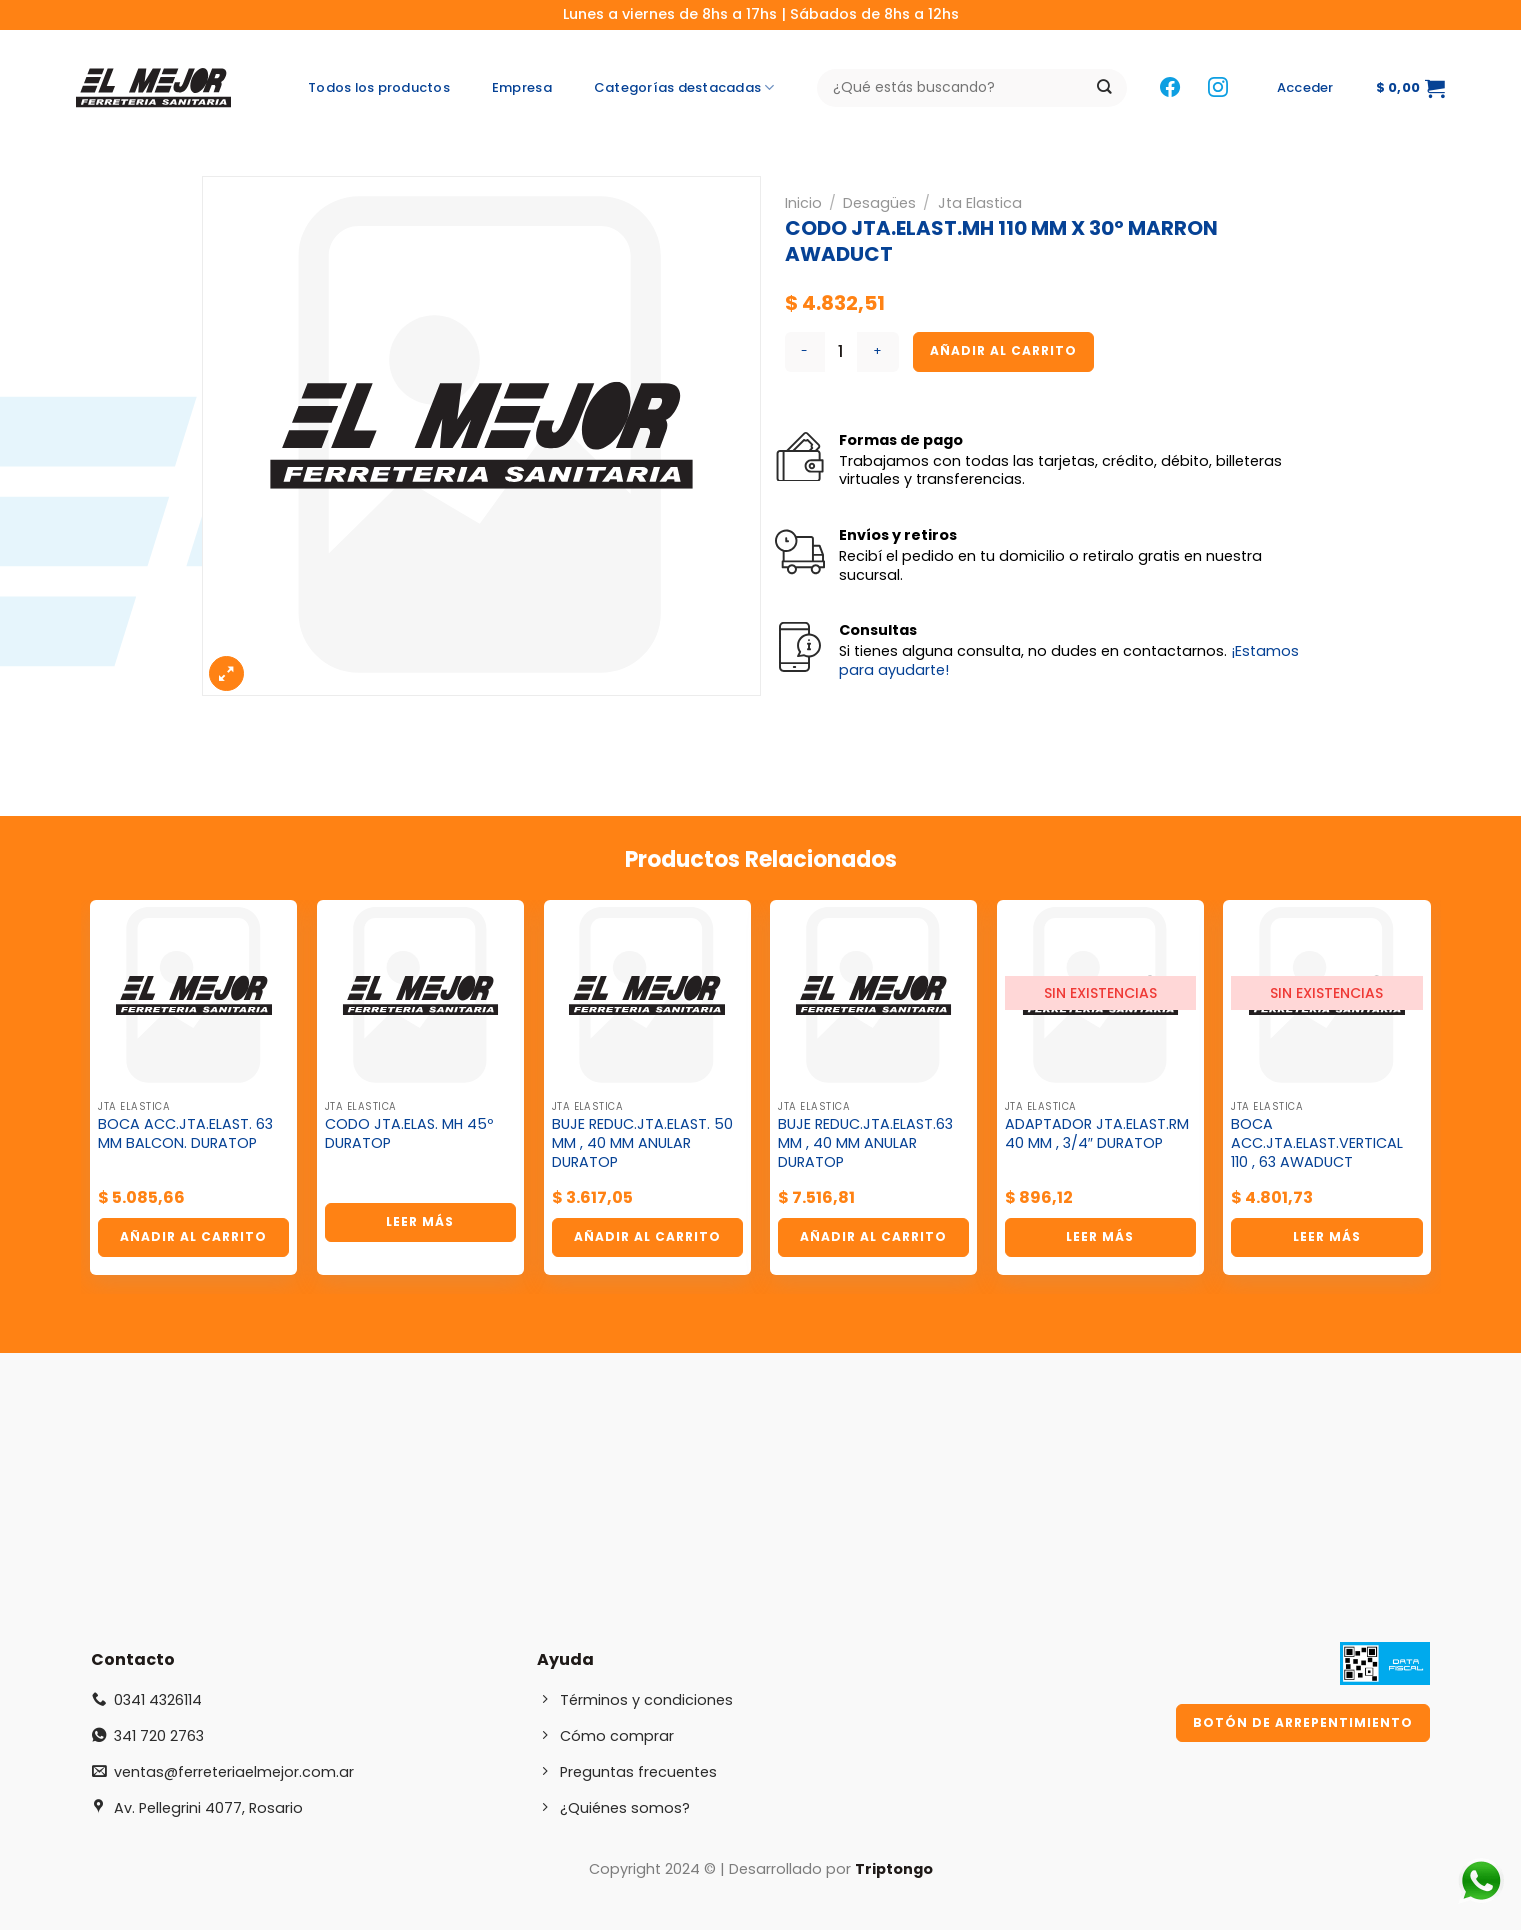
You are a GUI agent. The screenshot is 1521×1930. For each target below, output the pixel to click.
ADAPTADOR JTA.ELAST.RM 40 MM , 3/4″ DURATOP (1097, 1133)
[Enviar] (1104, 88)
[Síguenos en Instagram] (1218, 88)
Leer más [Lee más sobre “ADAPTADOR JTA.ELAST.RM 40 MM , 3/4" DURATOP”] (1100, 1236)
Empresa (522, 87)
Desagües (879, 203)
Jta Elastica (980, 203)
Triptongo (894, 1869)
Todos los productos (379, 87)
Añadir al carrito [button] (193, 1236)
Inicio (803, 203)
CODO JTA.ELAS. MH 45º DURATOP (409, 1133)
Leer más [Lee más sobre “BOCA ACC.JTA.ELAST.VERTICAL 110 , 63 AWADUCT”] (1327, 1236)
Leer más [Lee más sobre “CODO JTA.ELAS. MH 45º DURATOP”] (420, 1221)
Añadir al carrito (1003, 350)
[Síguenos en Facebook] (1170, 88)
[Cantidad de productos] (841, 352)
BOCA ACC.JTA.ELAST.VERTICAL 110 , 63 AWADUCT (1317, 1143)
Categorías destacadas (684, 88)
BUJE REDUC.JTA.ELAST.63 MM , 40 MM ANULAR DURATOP (865, 1143)
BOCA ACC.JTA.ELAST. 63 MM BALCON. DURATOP (185, 1133)
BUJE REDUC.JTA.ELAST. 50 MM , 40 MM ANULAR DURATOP (642, 1143)
